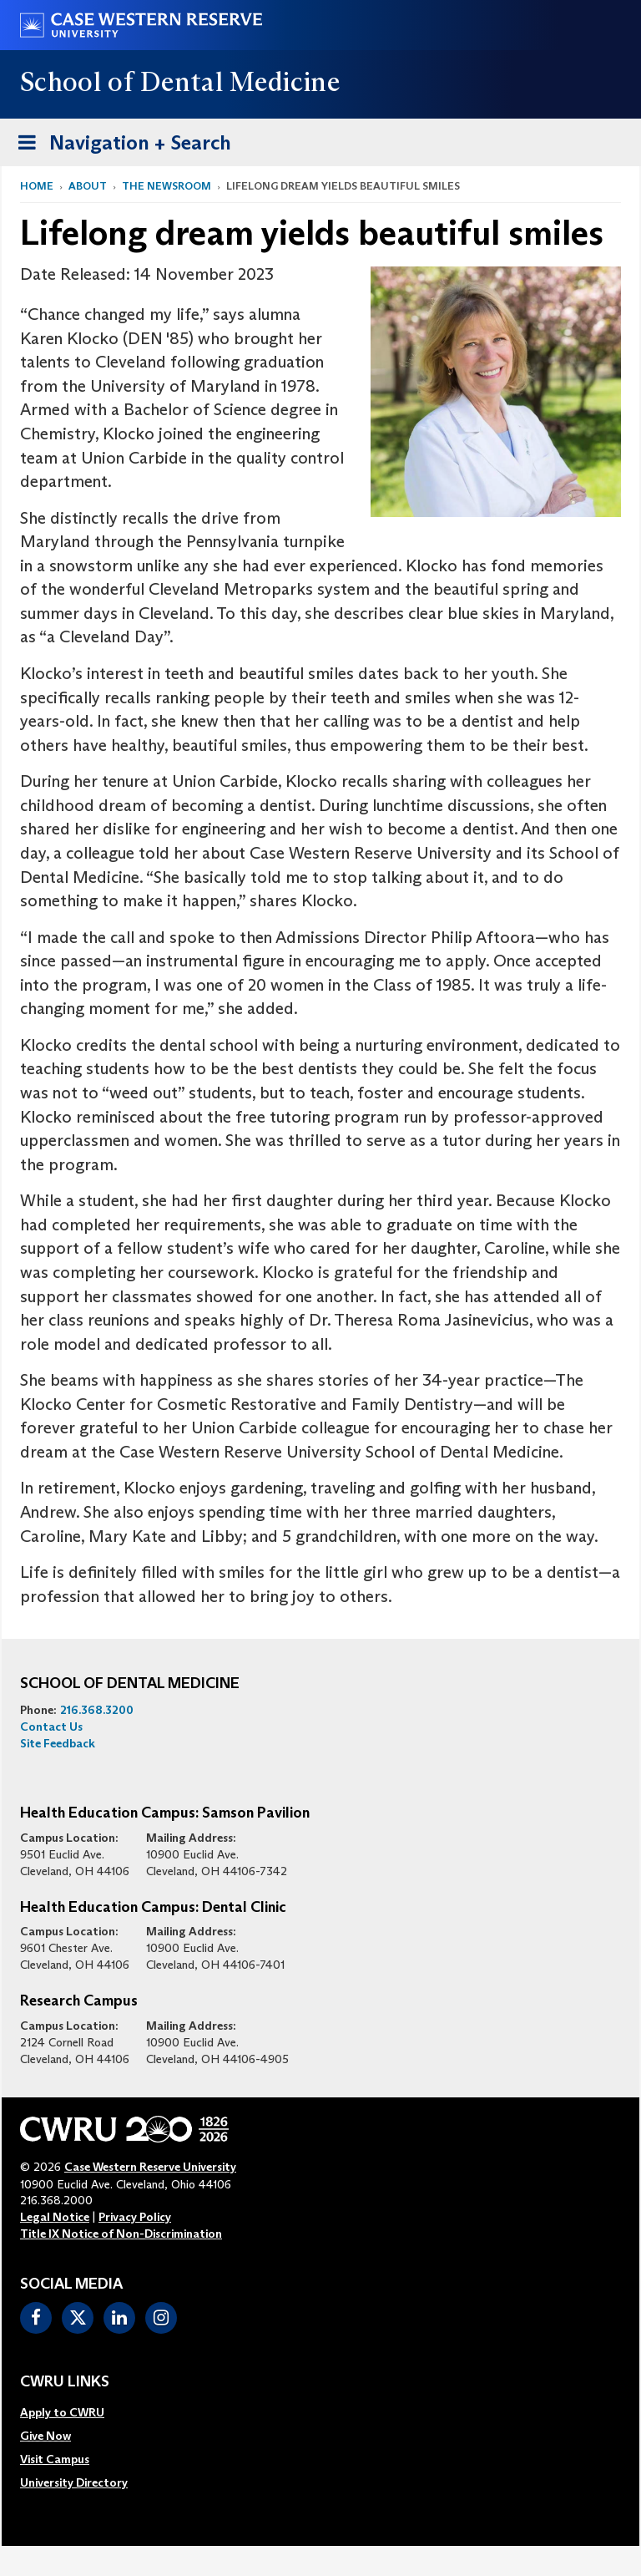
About (87, 186)
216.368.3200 (97, 1709)
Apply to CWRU (62, 2412)
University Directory (74, 2482)
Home (36, 186)
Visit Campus (54, 2459)
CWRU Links (64, 2382)
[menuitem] (74, 2412)
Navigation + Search (119, 145)
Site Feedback (57, 1743)
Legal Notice (54, 2216)
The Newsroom (166, 186)
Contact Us (51, 1726)
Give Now (45, 2435)
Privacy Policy (134, 2216)
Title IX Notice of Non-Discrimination (121, 2233)
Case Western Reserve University (150, 2166)
